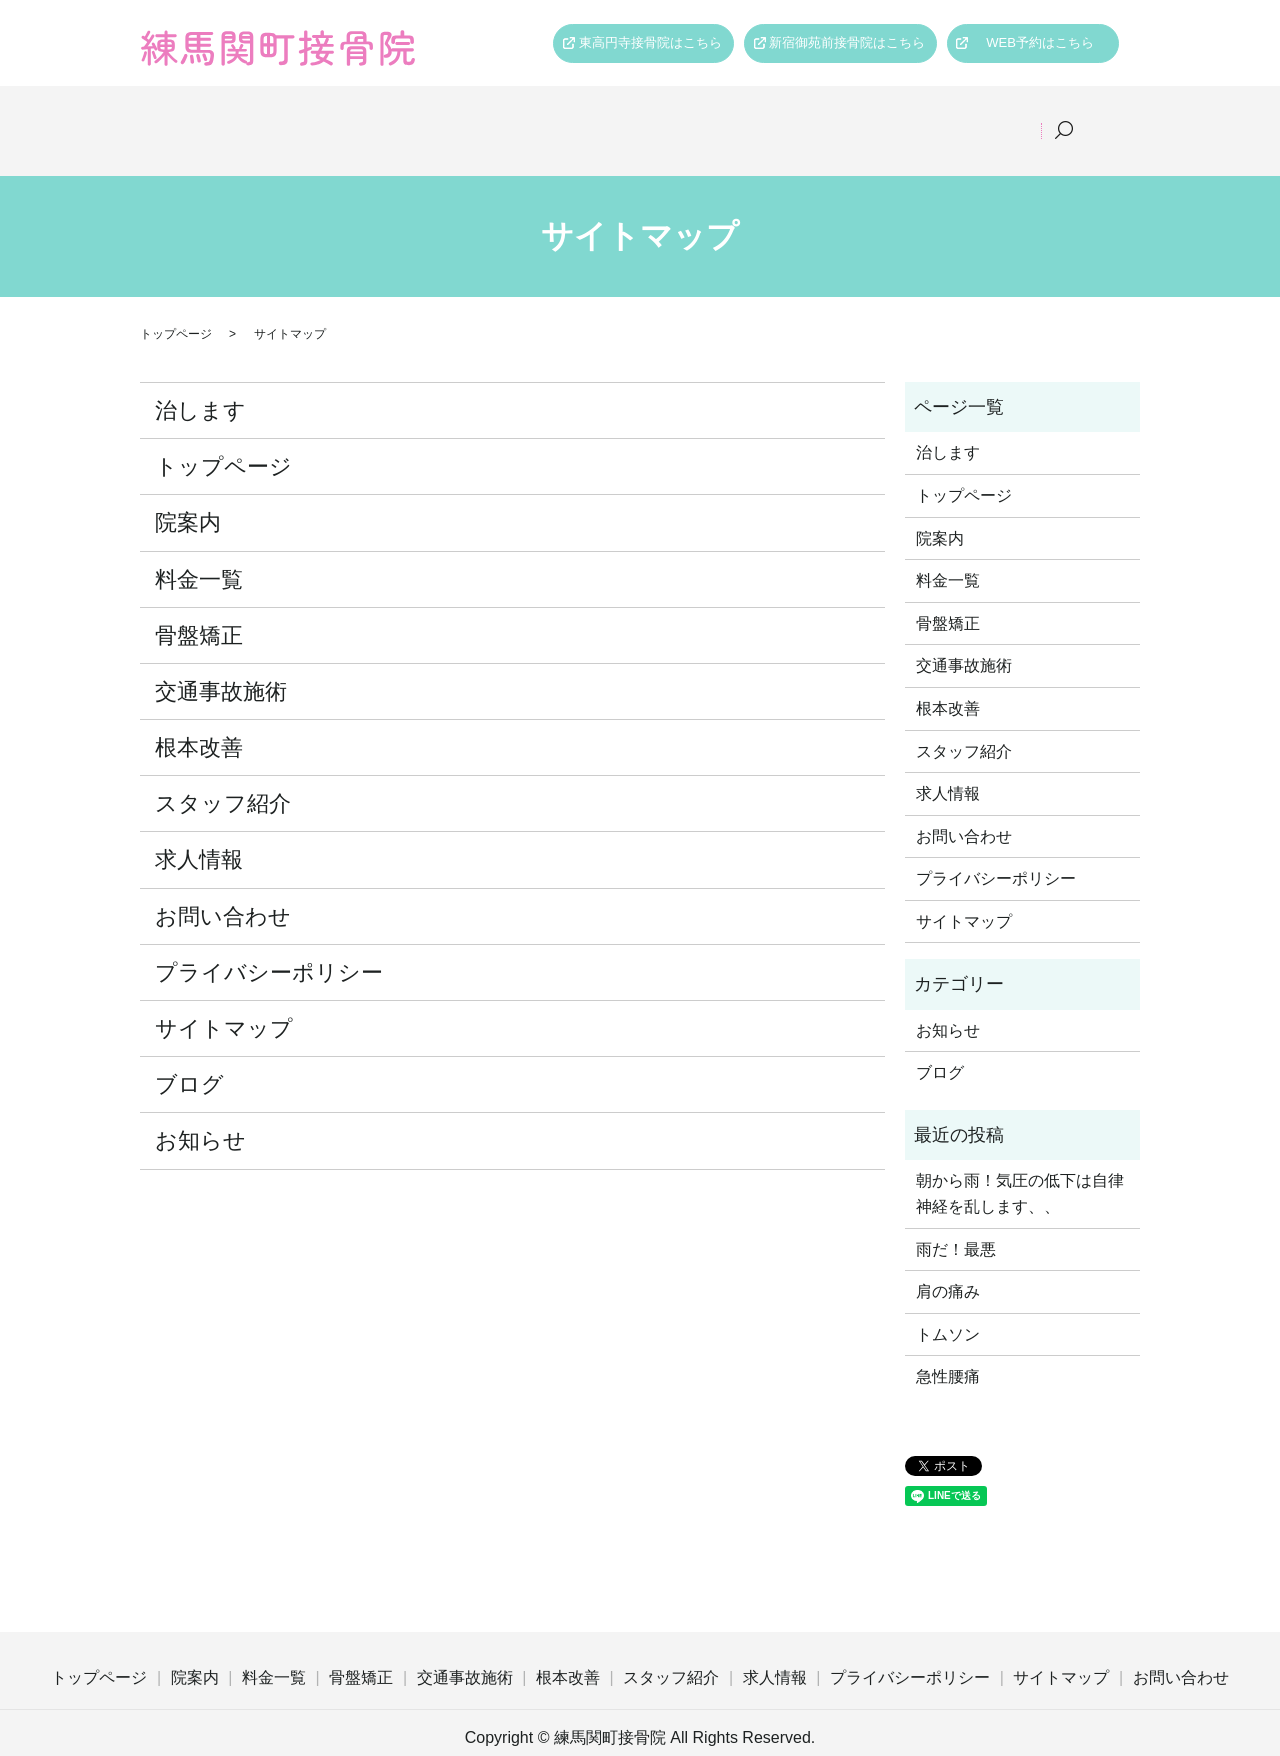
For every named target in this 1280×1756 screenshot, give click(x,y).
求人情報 (1015, 117)
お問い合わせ (223, 890)
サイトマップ (224, 1002)
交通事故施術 (661, 117)
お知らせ (200, 1114)
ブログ (189, 1058)
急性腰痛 (948, 1351)
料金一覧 (439, 117)
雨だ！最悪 (956, 1223)
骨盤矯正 (543, 117)
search (1091, 118)
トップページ (231, 117)
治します (200, 384)
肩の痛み (948, 1265)
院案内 (342, 117)
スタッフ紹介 (897, 117)
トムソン (948, 1308)
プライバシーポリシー (269, 946)
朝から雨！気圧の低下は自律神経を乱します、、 (1020, 1168)
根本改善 (779, 117)
